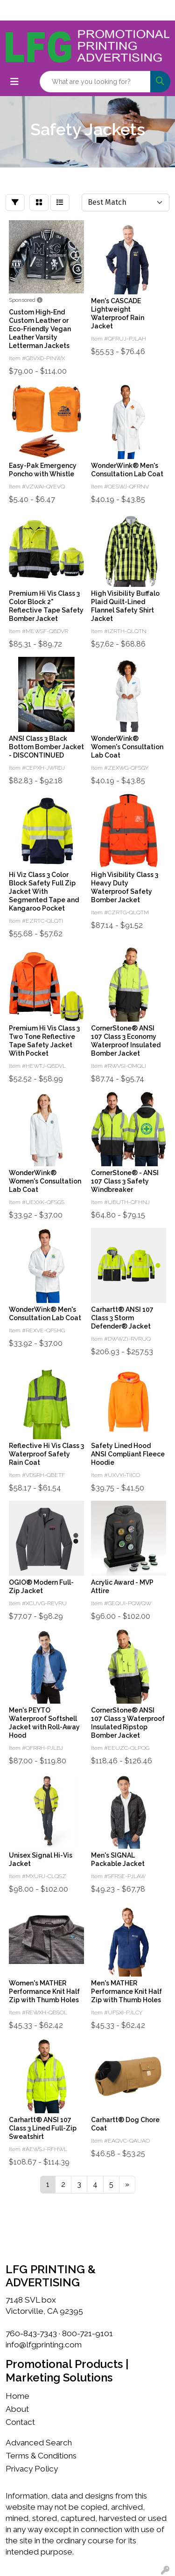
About (17, 2409)
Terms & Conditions (41, 2455)
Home (17, 2396)
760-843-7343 (31, 2333)
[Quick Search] (95, 81)
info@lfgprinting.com (44, 2344)
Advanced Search (39, 2442)
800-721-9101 (87, 2333)
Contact (20, 2422)
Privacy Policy (32, 2468)
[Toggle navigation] (14, 81)
